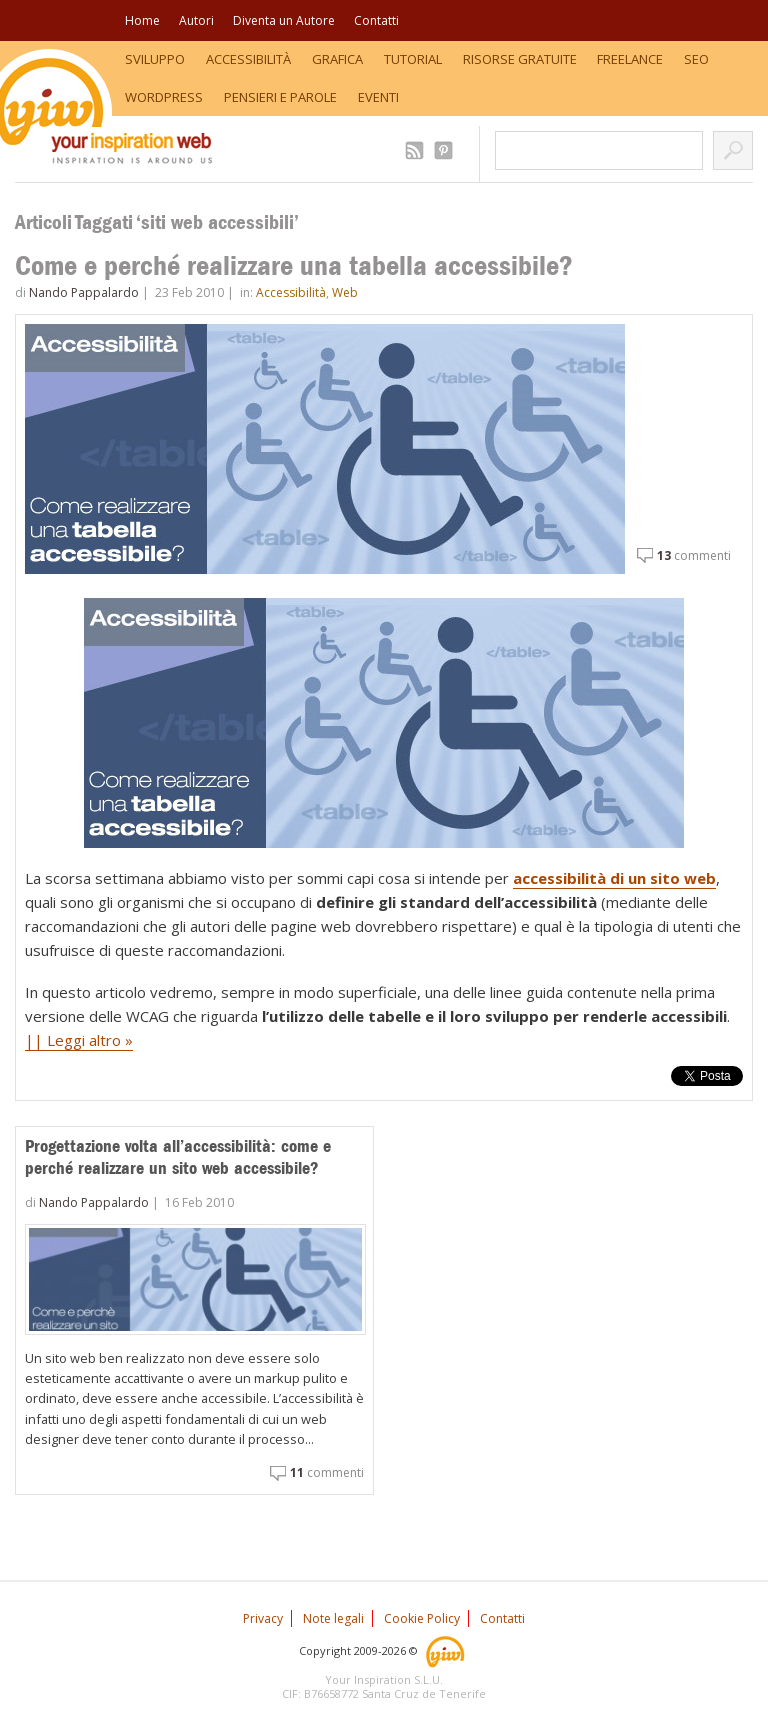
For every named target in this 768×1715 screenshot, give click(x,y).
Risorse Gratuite (520, 59)
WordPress (164, 97)
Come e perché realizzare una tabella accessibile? (294, 265)
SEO (696, 59)
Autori (196, 20)
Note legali (333, 1618)
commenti (694, 555)
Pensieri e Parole (280, 97)
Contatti (376, 20)
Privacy (263, 1618)
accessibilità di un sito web (614, 878)
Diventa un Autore (284, 20)
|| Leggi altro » (79, 1040)
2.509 (417, 150)
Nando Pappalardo (84, 292)
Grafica (337, 59)
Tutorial (413, 59)
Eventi (378, 97)
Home (142, 20)
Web (345, 292)
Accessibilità (248, 59)
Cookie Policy (422, 1618)
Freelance (630, 59)
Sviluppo (155, 59)
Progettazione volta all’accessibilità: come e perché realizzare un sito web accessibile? (178, 1157)
